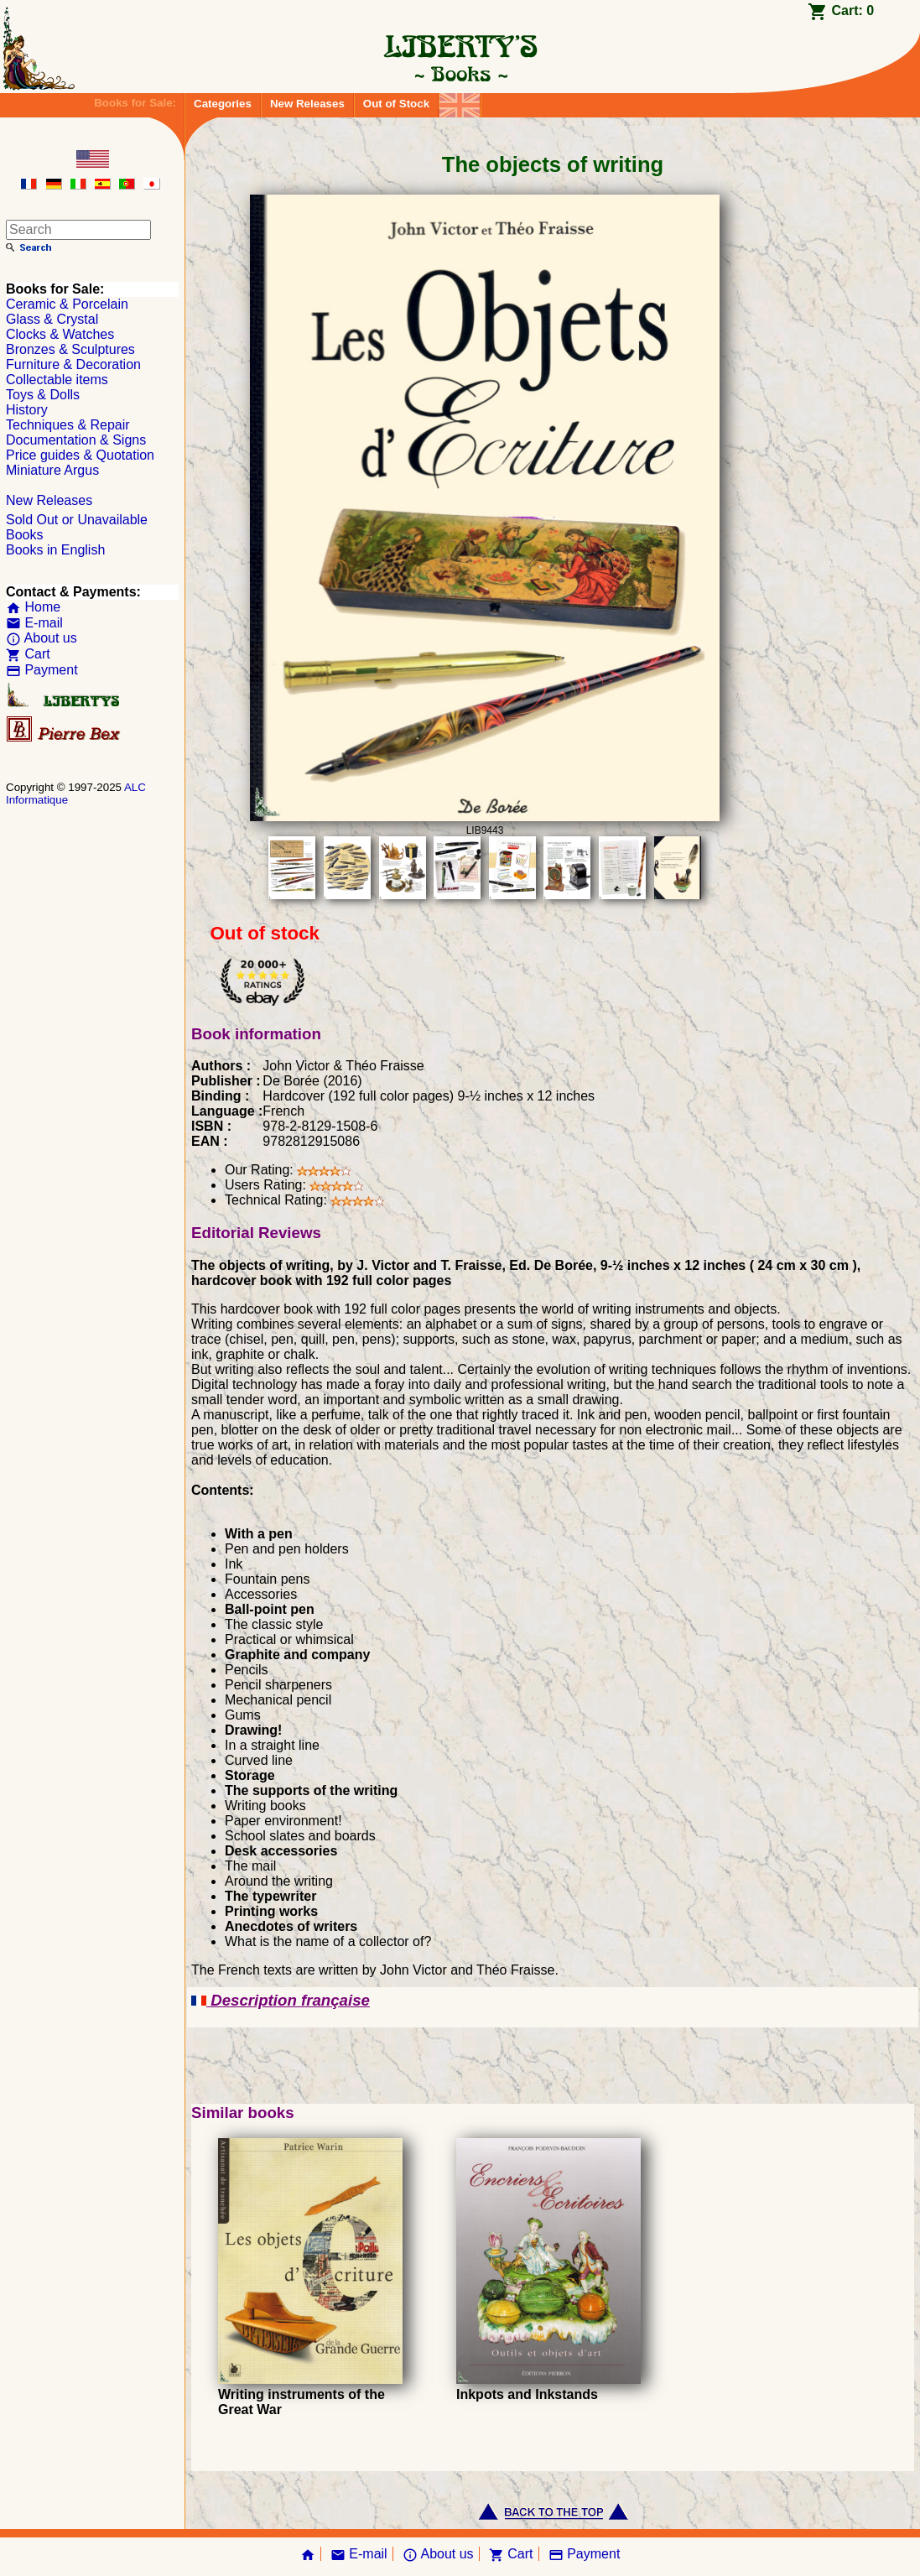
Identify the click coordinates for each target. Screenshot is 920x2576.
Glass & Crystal (52, 319)
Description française (280, 2000)
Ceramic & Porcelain (67, 304)
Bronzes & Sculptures (70, 349)
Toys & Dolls (43, 395)
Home (33, 607)
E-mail (34, 623)
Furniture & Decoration (73, 364)
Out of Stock (396, 103)
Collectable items (57, 379)
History (27, 410)
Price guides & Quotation (80, 455)
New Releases (307, 103)
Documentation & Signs (76, 440)
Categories (223, 103)
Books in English (55, 550)
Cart (28, 654)
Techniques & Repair (68, 425)
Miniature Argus (52, 470)
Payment (42, 670)
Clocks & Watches (60, 334)
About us (41, 638)
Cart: (852, 10)
